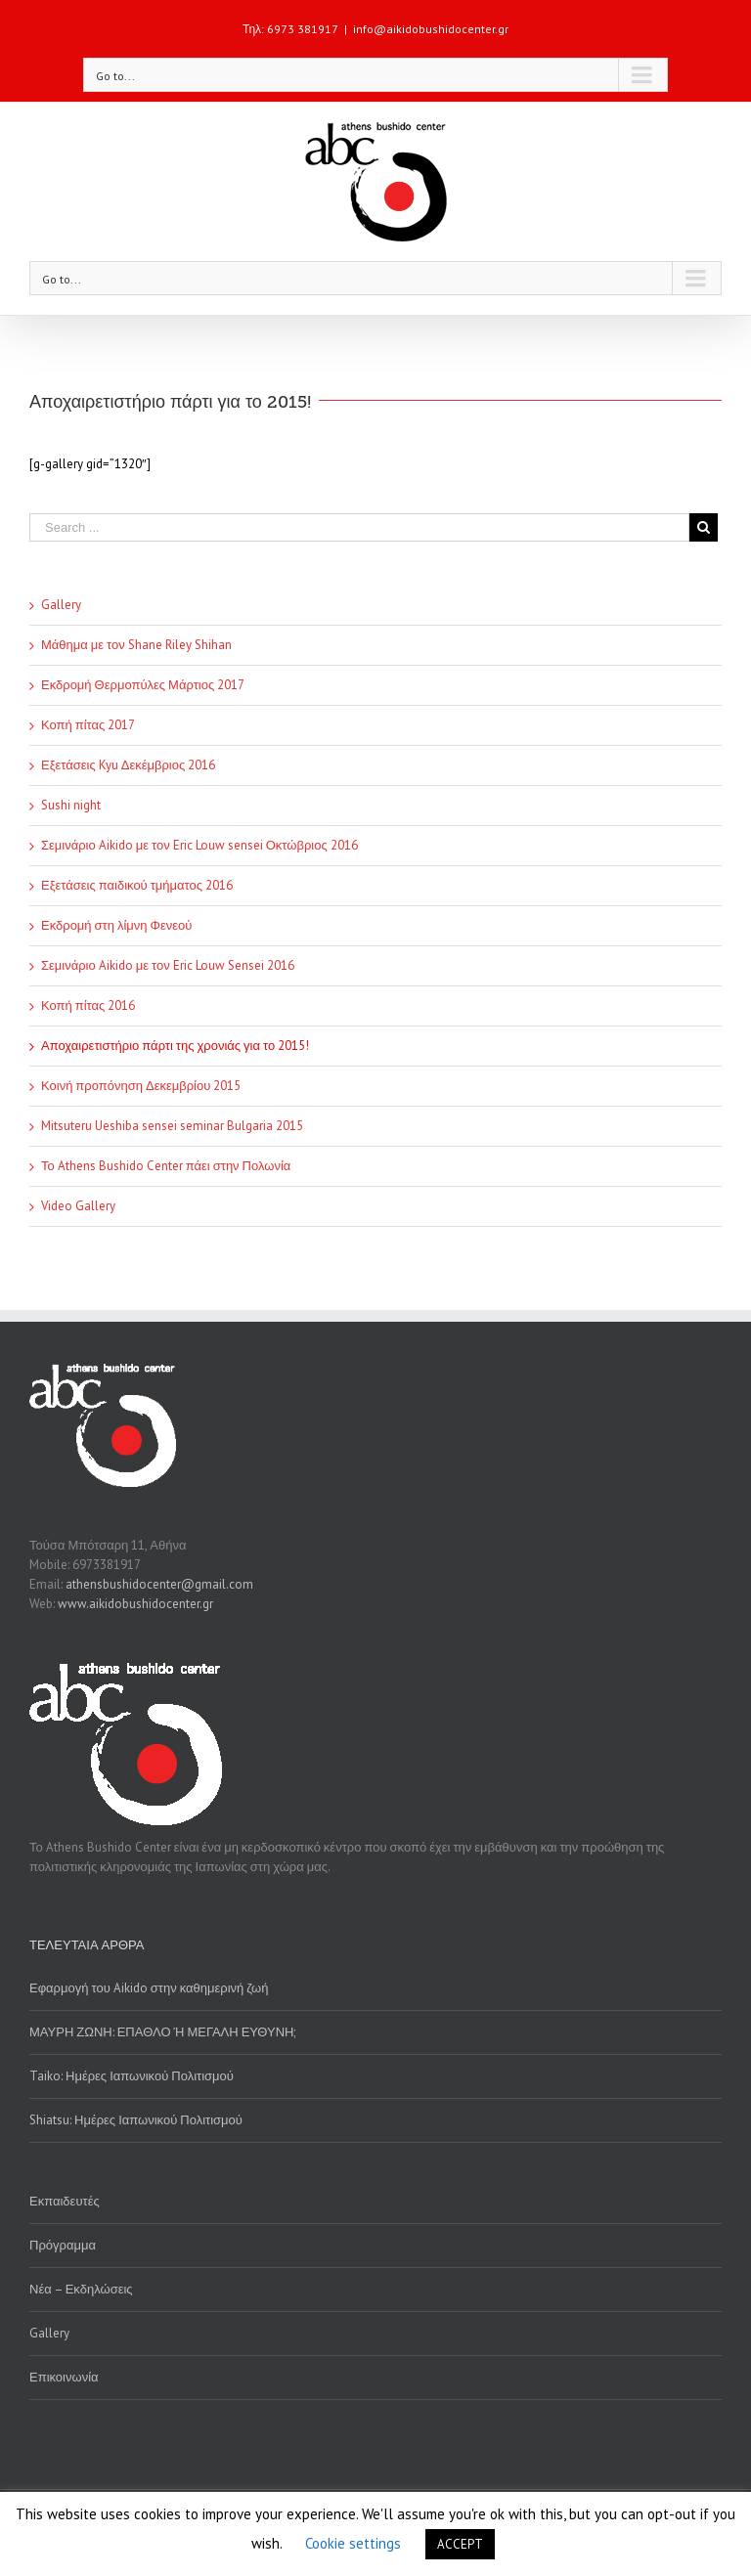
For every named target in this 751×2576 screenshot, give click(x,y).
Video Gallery (78, 1206)
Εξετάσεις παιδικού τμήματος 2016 (137, 885)
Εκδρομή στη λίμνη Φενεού (116, 925)
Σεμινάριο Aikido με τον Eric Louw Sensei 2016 (167, 965)
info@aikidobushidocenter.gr (430, 29)
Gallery (61, 604)
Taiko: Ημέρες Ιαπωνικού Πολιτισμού (131, 2076)
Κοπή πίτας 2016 (88, 1005)
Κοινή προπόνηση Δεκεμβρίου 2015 (141, 1085)
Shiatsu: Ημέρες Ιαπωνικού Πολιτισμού (136, 2120)
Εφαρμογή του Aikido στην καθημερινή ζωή (149, 1988)
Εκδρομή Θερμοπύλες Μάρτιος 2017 (142, 685)
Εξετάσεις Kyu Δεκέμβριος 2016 (128, 765)
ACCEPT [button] (460, 2544)
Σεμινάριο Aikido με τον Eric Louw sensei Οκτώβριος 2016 (199, 845)
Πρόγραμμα (62, 2245)
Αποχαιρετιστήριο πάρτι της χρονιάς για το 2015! (175, 1045)
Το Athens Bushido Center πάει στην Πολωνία (165, 1165)
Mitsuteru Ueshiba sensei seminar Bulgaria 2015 (172, 1125)
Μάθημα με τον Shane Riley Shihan (136, 644)
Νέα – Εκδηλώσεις (81, 2289)
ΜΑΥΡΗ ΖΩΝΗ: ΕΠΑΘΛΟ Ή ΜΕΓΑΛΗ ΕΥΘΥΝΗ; (162, 2032)
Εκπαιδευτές (64, 2201)
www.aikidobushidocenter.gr (135, 1603)
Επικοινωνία (64, 2377)
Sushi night (71, 805)
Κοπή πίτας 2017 (88, 725)
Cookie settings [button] (353, 2543)
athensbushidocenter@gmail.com (159, 1584)
